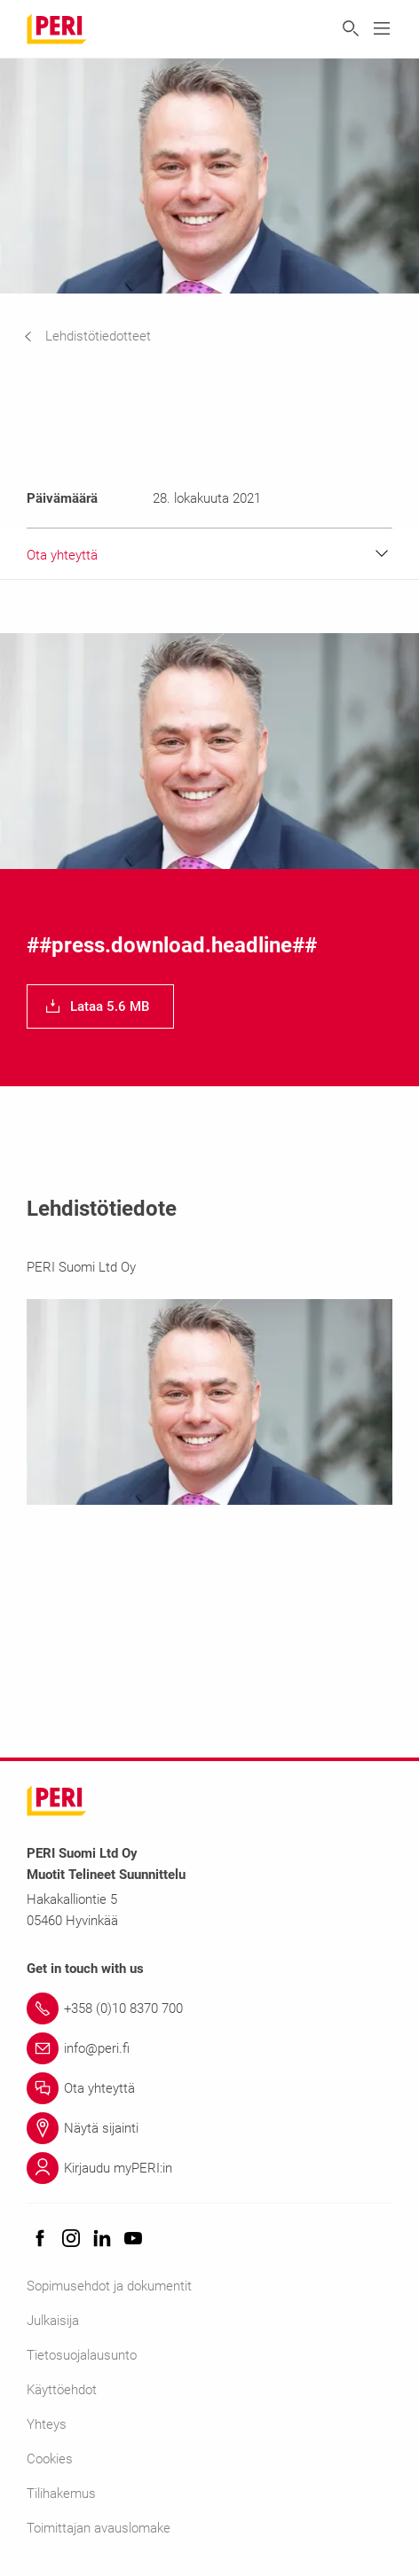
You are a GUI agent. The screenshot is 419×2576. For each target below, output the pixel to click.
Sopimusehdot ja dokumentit (109, 2286)
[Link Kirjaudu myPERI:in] (209, 2168)
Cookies (50, 2459)
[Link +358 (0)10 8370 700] (209, 2008)
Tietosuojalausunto (82, 2355)
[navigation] (101, 336)
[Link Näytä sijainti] (209, 2128)
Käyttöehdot (62, 2390)
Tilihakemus (61, 2494)
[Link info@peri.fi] (209, 2048)
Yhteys (47, 2424)
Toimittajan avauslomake (98, 2528)
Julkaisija (53, 2321)
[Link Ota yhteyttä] (209, 2088)
